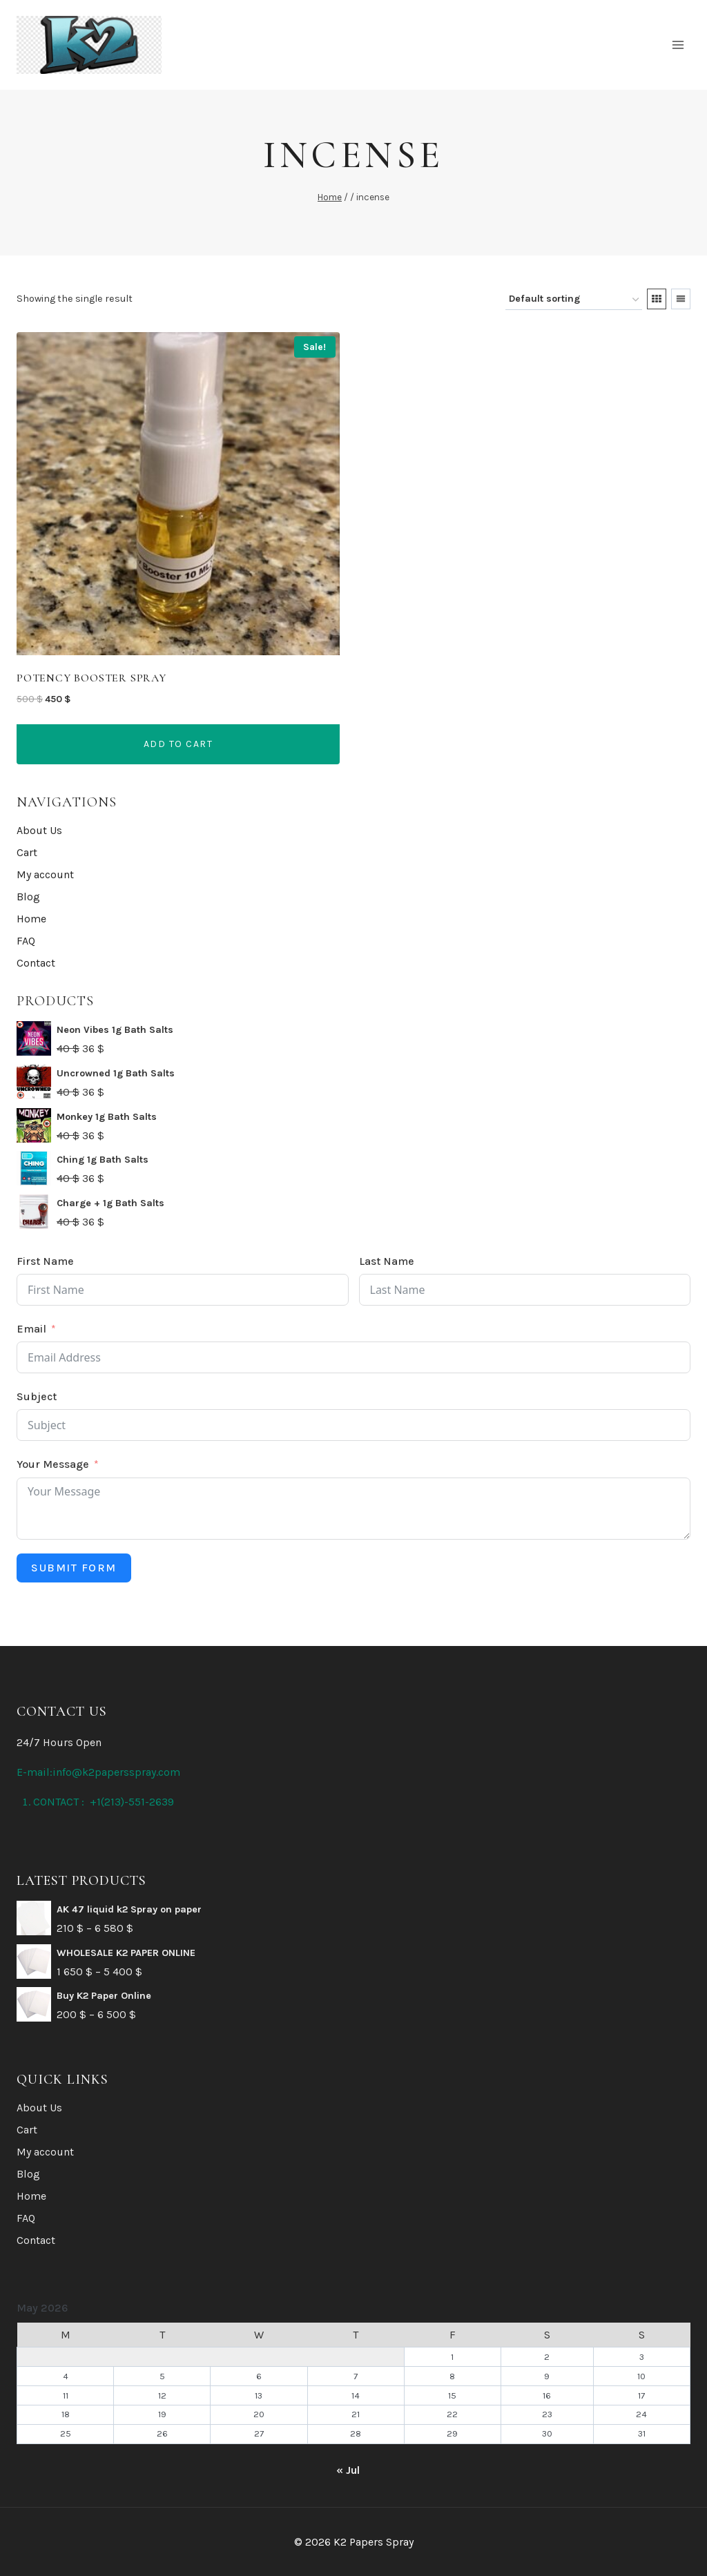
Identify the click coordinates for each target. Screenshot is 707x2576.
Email (31, 1328)
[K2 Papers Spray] (89, 45)
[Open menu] (677, 44)
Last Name (386, 1261)
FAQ (26, 940)
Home (31, 918)
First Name (45, 1261)
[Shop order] (573, 299)
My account (45, 874)
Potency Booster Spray (91, 678)
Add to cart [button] (178, 744)
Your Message (53, 1464)
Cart (27, 852)
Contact (36, 962)
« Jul (348, 2470)
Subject (37, 1396)
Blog (28, 896)
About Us (39, 830)
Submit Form (74, 1567)
